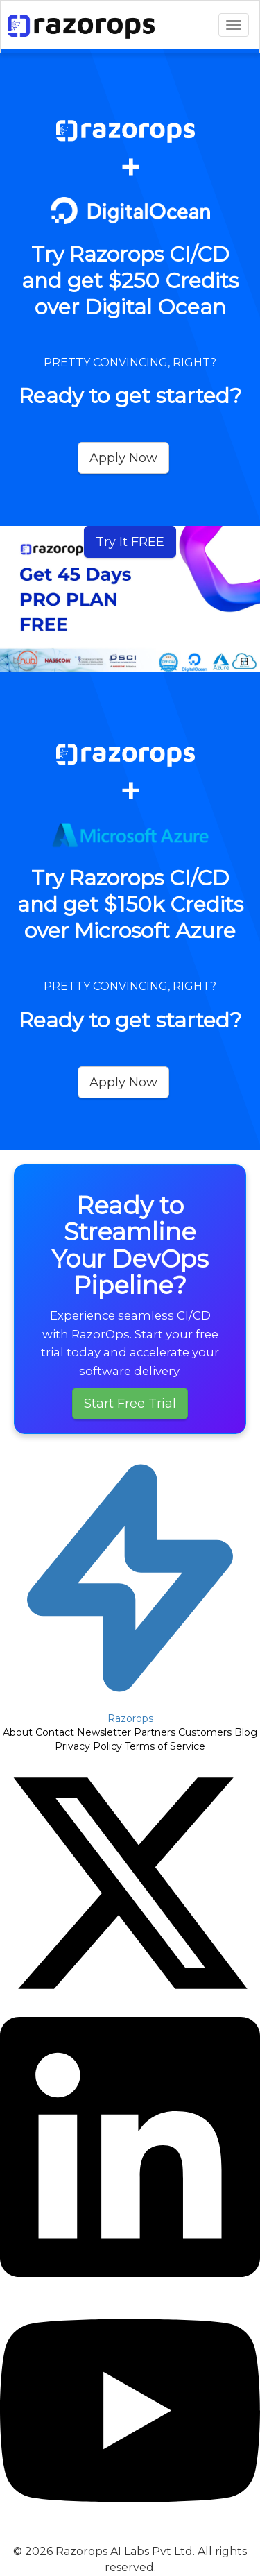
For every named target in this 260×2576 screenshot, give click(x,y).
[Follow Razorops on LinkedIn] (130, 2273)
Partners (154, 1732)
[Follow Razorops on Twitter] (130, 2010)
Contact (54, 1732)
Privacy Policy (88, 1746)
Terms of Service (165, 1746)
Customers (205, 1732)
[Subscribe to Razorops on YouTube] (130, 2537)
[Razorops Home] (130, 1586)
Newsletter (104, 1732)
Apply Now (123, 458)
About (18, 1732)
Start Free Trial (130, 1403)
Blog (245, 1732)
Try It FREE (130, 541)
